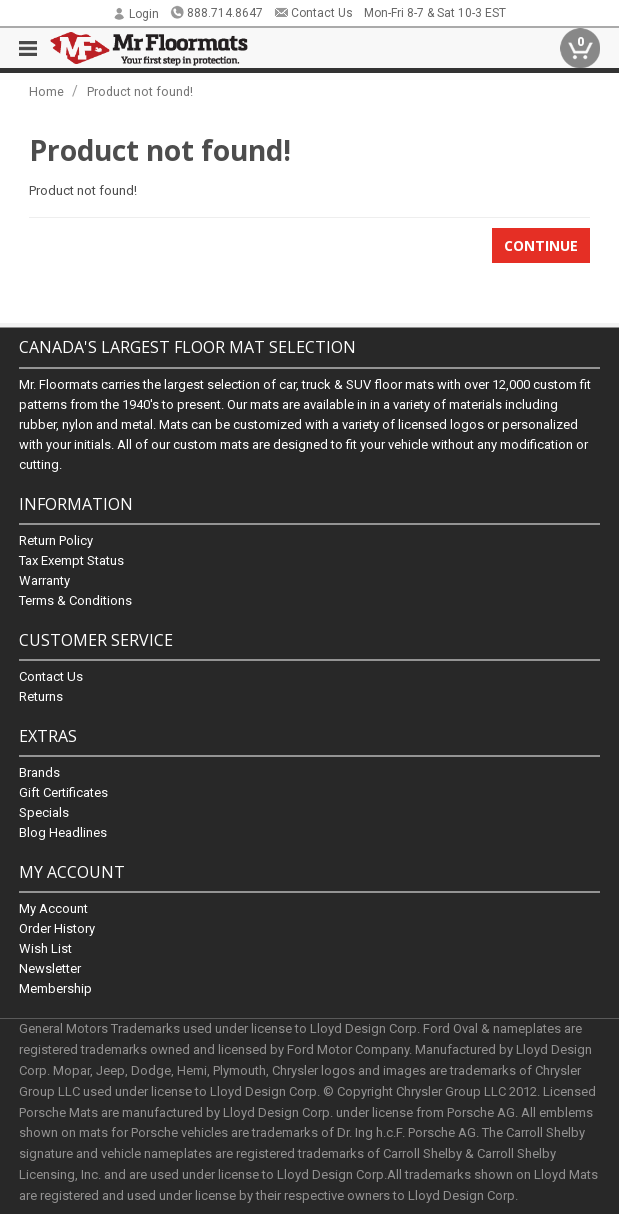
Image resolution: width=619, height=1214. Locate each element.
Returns (41, 695)
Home (46, 91)
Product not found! (140, 91)
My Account (53, 908)
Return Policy (56, 539)
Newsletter (50, 968)
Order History (57, 928)
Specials (44, 812)
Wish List (45, 948)
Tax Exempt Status (71, 559)
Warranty (44, 579)
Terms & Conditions (75, 599)
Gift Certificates (63, 792)
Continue (541, 245)
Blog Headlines (63, 832)
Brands (39, 772)
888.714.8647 (216, 13)
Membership (55, 988)
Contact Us (313, 13)
